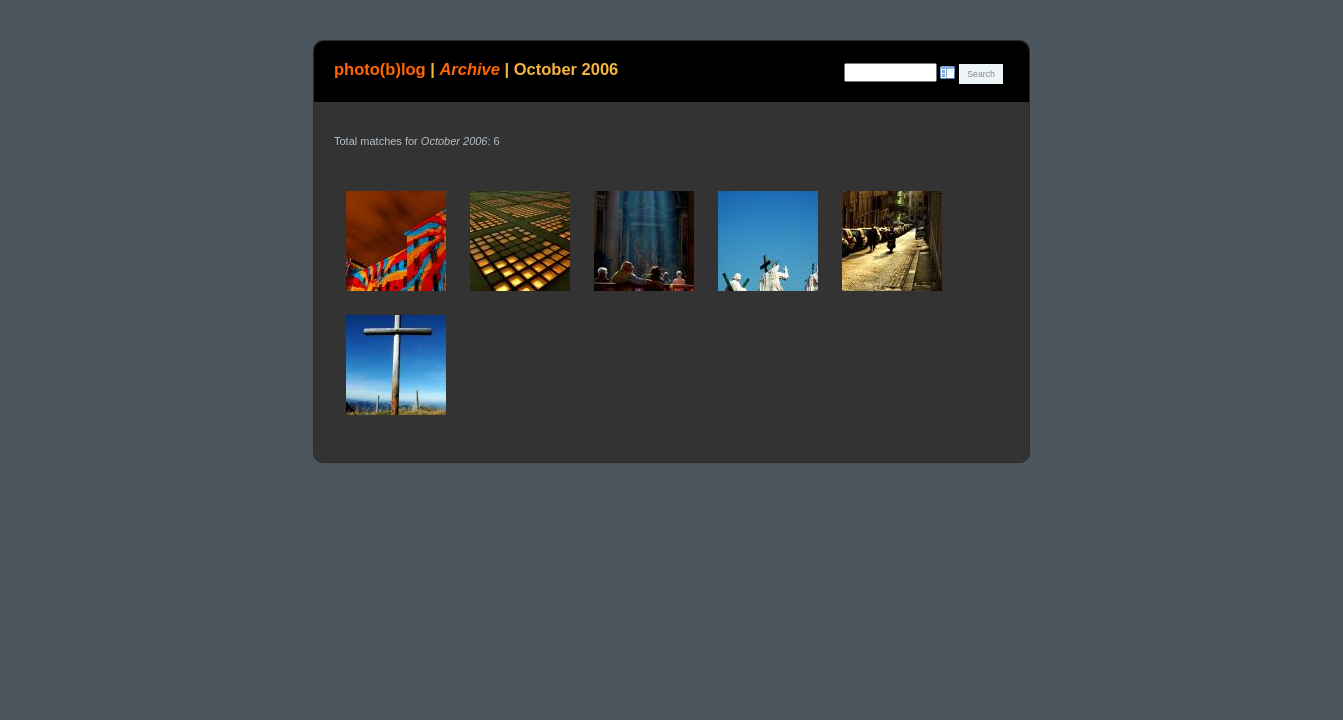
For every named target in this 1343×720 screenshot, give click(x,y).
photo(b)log (380, 69)
